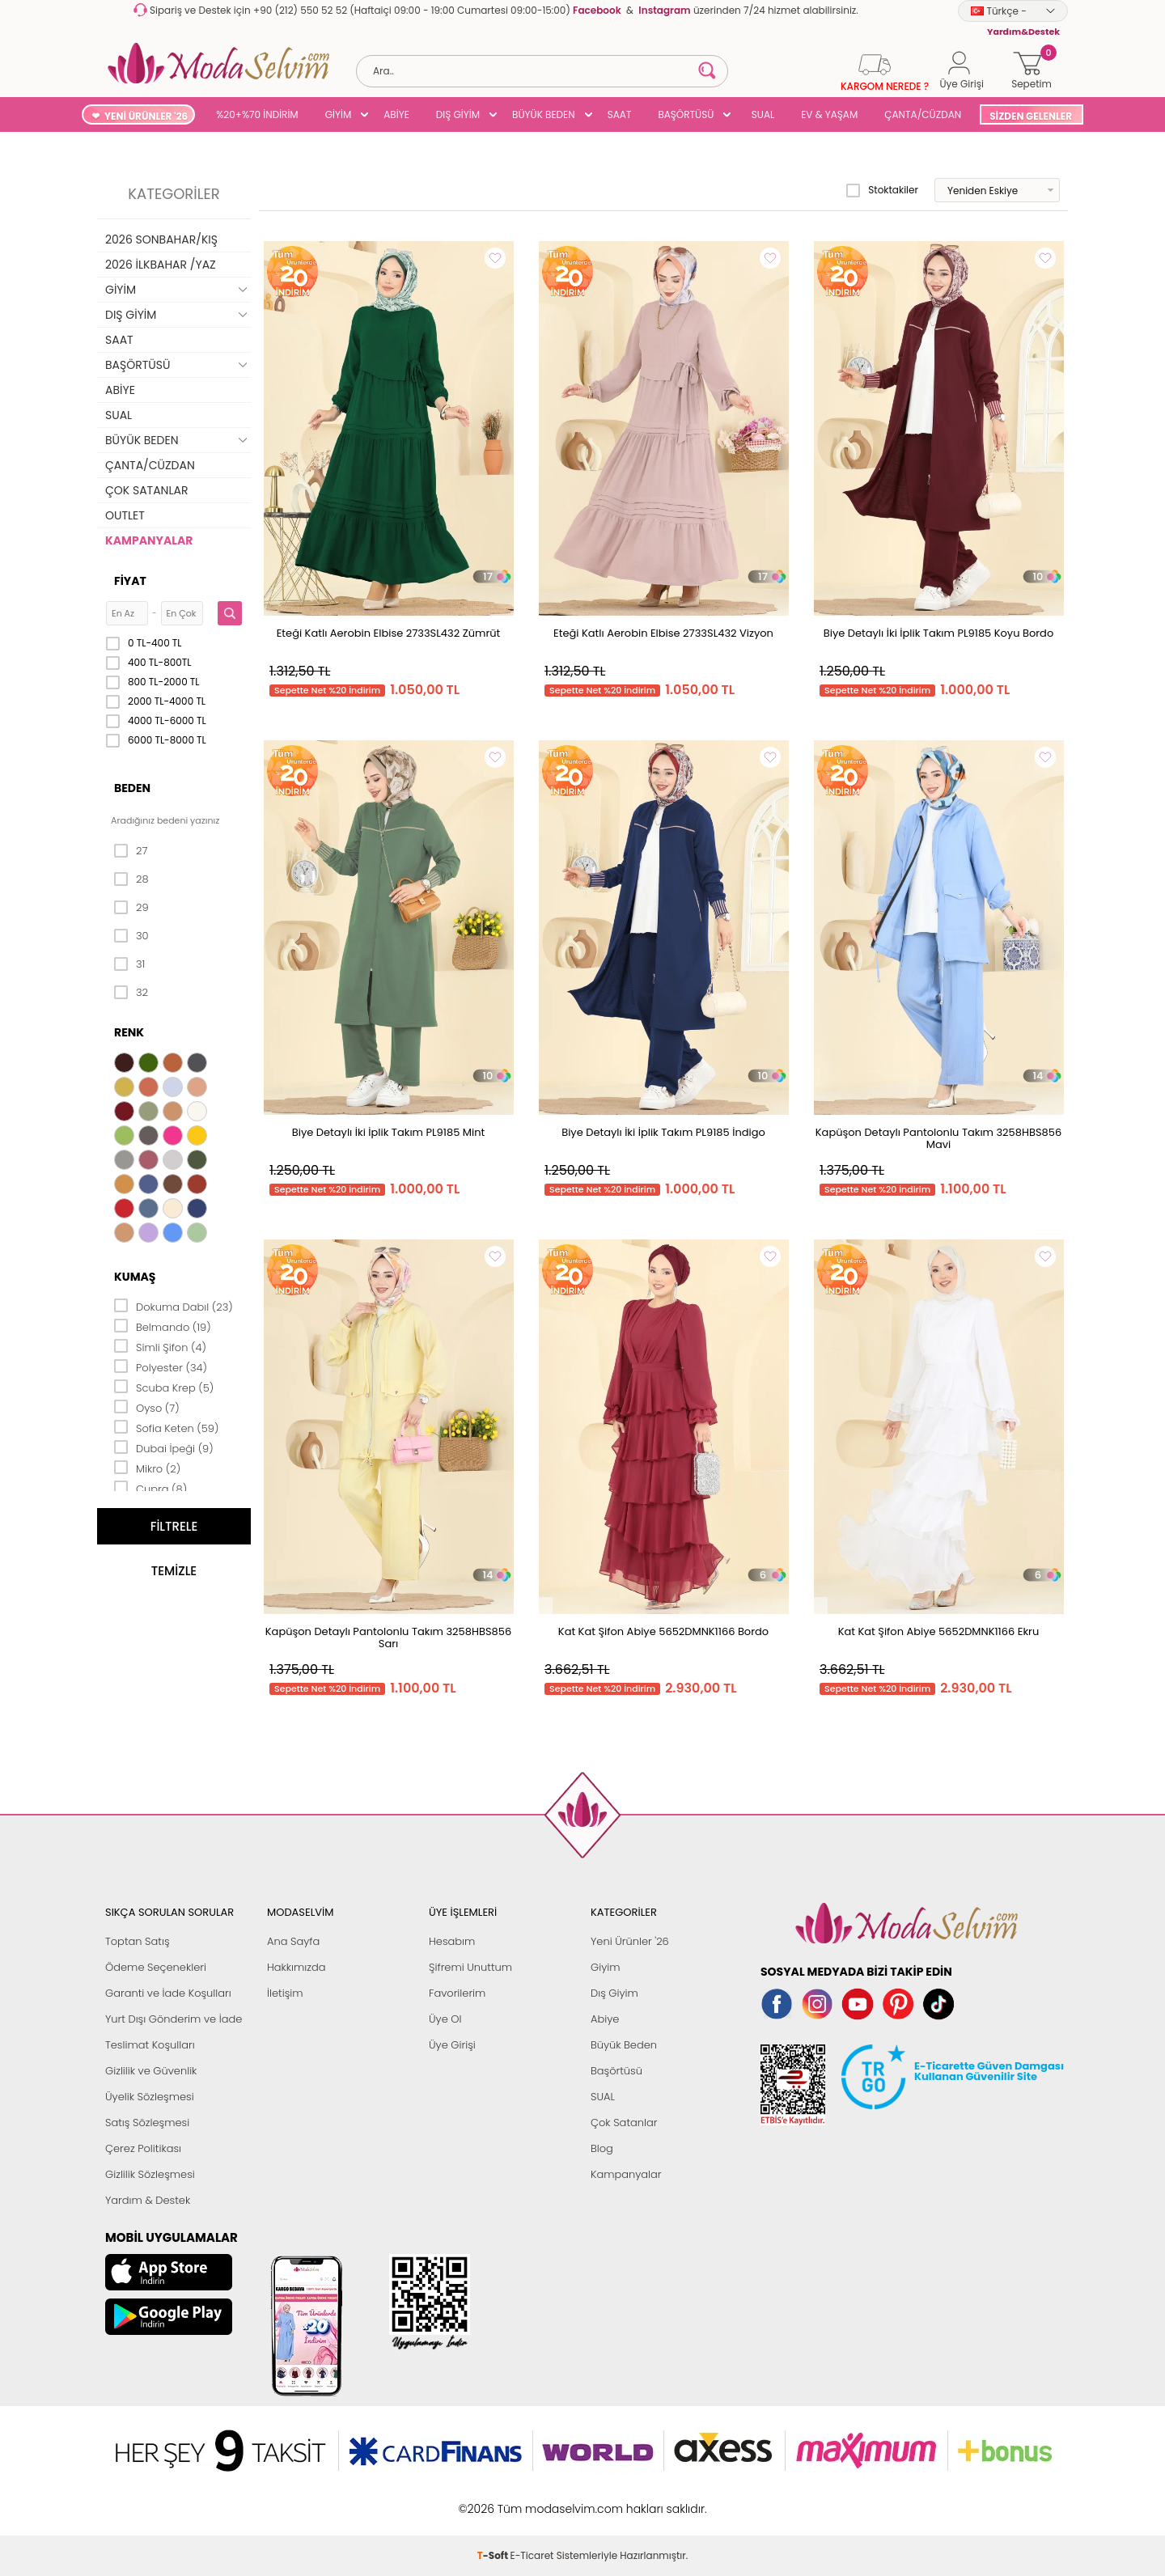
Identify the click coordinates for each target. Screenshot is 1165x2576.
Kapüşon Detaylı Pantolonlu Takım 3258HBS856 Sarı (388, 1637)
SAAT (620, 114)
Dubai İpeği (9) (164, 1447)
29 (131, 908)
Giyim (606, 1967)
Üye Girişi (452, 2045)
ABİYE (396, 114)
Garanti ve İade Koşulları (168, 1993)
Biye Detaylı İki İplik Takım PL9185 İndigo (663, 1132)
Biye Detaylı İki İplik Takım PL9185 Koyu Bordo (938, 633)
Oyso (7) (147, 1407)
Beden (132, 788)
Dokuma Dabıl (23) (173, 1306)
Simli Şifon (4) (160, 1346)
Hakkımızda (296, 1967)
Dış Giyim (614, 1993)
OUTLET (125, 515)
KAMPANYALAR (149, 540)
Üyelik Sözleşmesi (149, 2096)
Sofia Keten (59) (166, 1427)
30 (131, 936)
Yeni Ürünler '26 (630, 1941)
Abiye (605, 2019)
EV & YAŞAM (829, 114)
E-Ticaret (532, 2500)
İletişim (285, 1993)
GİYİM (338, 114)
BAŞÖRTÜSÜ (686, 114)
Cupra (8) (150, 1488)
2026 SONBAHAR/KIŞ (161, 239)
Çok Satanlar (624, 2122)
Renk (129, 1032)
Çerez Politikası (143, 2148)
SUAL (760, 114)
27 (130, 851)
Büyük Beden (624, 2045)
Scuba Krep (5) (164, 1387)
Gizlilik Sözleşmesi (150, 2174)
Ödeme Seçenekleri (155, 1967)
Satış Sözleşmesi (147, 2122)
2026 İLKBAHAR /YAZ (160, 264)
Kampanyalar (626, 2174)
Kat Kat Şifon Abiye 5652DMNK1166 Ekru (939, 1631)
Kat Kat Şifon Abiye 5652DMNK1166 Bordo (663, 1631)
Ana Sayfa (293, 1941)
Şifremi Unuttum (470, 1967)
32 (131, 993)
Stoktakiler (882, 190)
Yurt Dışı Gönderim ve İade (173, 2019)
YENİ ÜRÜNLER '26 (146, 116)
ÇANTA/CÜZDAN (922, 114)
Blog (602, 2148)
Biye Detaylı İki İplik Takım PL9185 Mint (388, 1132)
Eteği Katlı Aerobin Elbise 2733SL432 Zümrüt (389, 633)
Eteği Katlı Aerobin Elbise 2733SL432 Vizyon (663, 633)
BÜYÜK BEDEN (543, 114)
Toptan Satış (137, 1941)
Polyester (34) (160, 1366)
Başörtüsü (616, 2070)
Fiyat (130, 581)
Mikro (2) (147, 1468)
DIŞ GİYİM (458, 114)
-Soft (493, 2500)
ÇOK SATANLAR (146, 490)
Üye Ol (445, 2019)
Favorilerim (457, 1993)
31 (129, 964)
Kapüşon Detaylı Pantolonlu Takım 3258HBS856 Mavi (938, 1138)
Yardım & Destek (147, 2200)
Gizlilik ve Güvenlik (151, 2070)
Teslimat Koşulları (150, 2045)
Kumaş (134, 1277)
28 (131, 879)
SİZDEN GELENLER (1030, 116)
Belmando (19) (162, 1326)
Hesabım (452, 1941)
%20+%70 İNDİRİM (257, 114)
